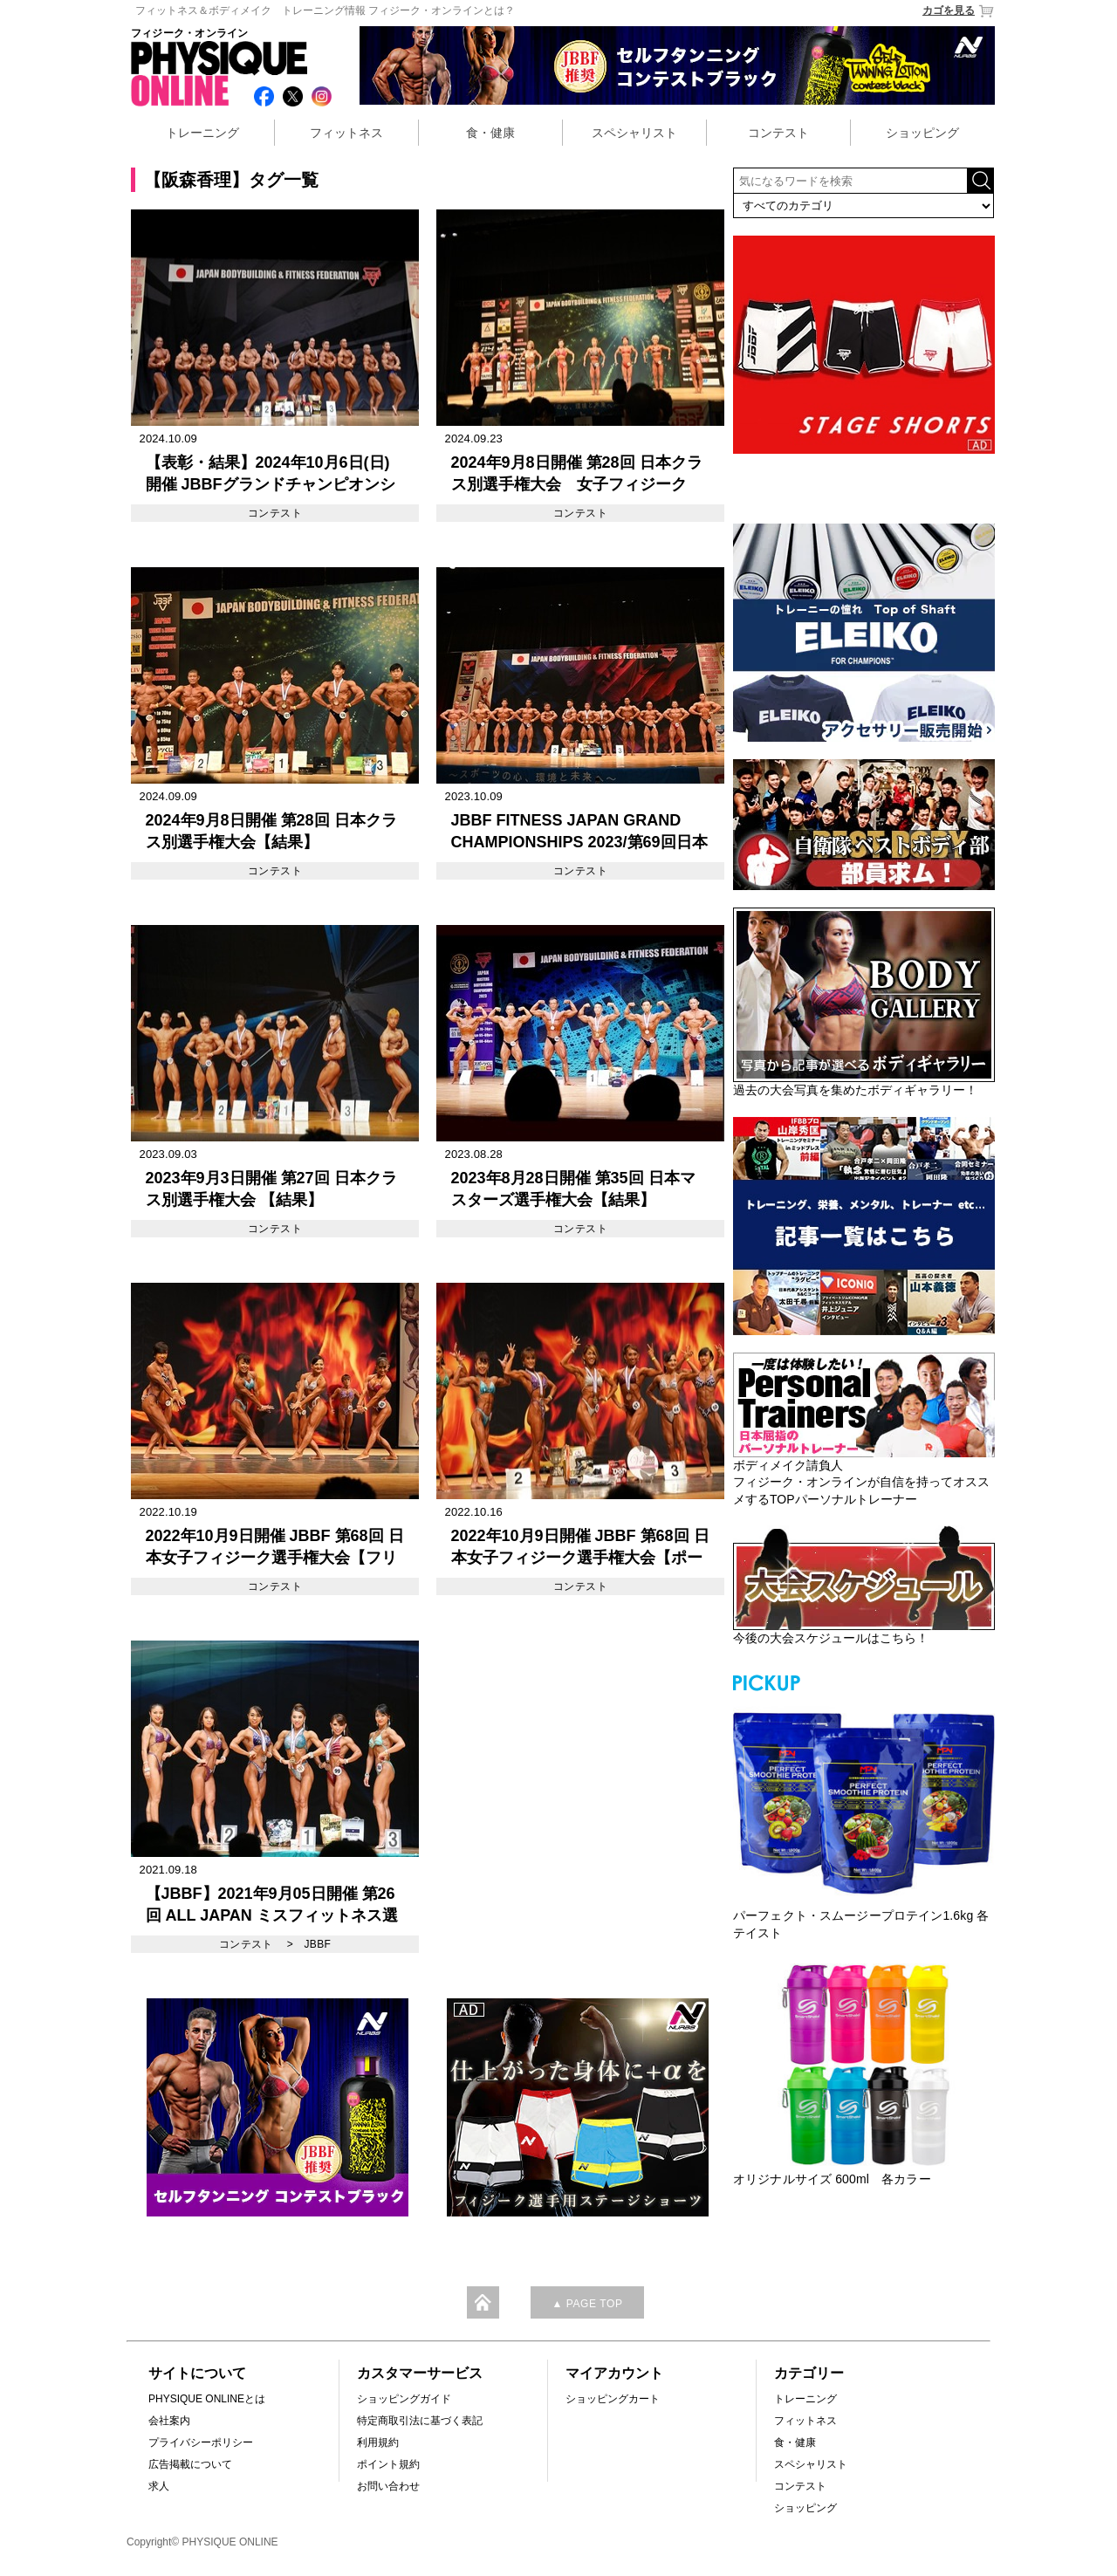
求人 (158, 2486)
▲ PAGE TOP (587, 2304)
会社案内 (169, 2421)
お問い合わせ (388, 2486)
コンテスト (778, 133)
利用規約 (378, 2442)
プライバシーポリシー (200, 2442)
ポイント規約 (388, 2464)
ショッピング (922, 133)
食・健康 (490, 133)
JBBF (317, 1944)
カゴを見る (958, 11)
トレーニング (202, 133)
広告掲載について (190, 2464)
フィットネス (346, 133)
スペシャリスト (634, 133)
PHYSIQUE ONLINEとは (206, 2399)
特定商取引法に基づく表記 (420, 2421)
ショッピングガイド (404, 2399)
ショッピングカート (612, 2399)
